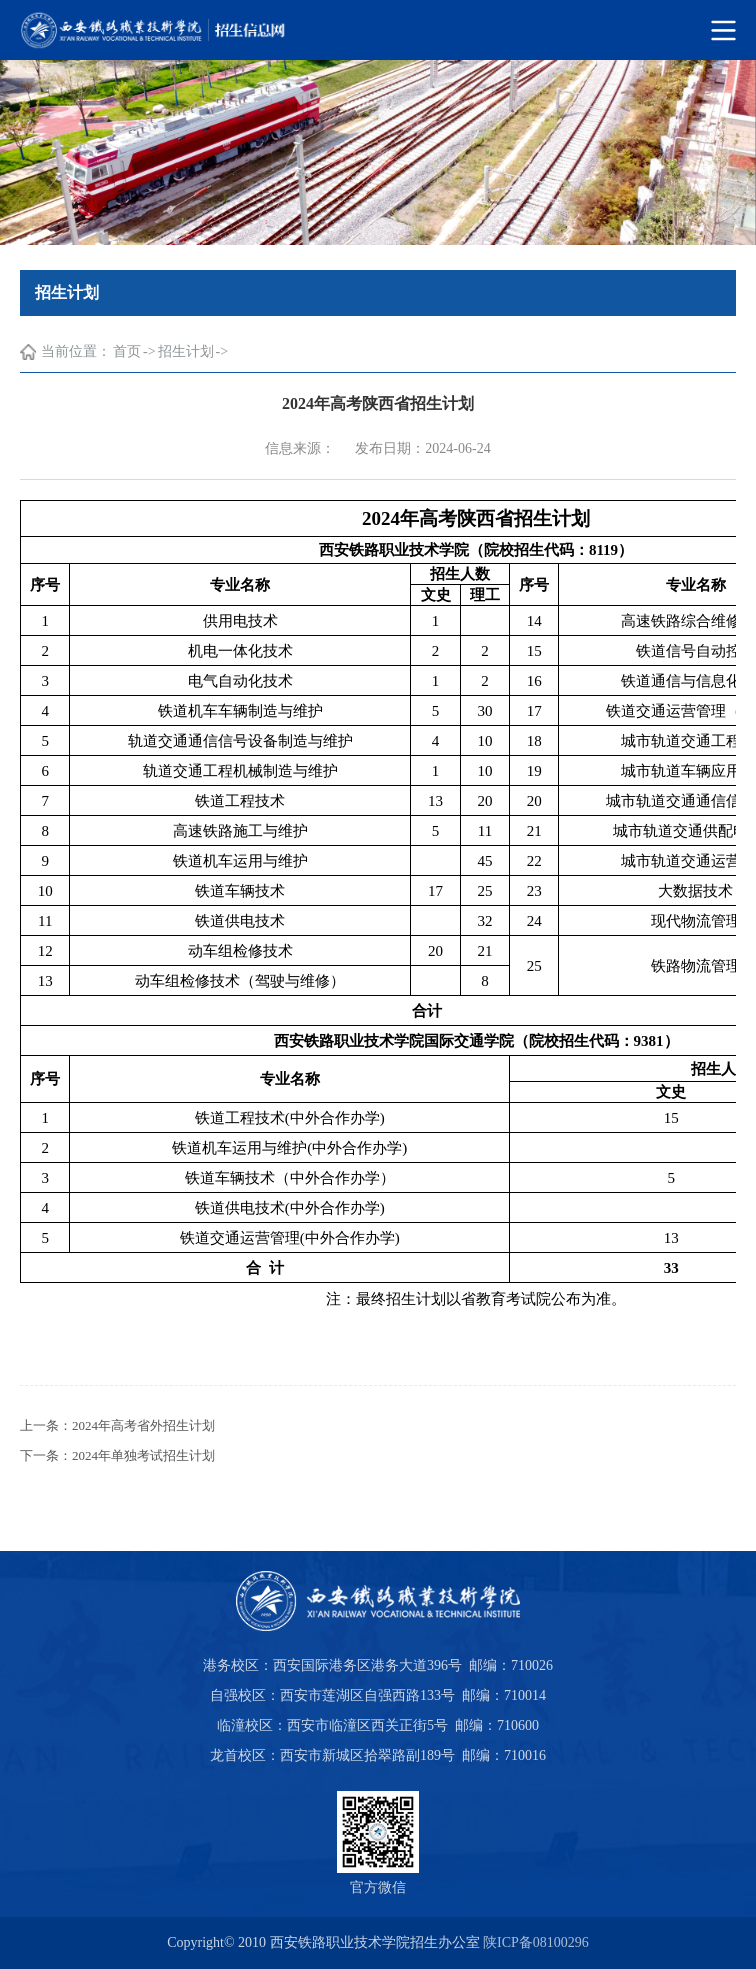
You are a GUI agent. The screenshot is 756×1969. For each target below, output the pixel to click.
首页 (127, 351)
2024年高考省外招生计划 (143, 1425)
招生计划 (186, 351)
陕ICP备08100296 (536, 1942)
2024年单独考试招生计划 (143, 1455)
